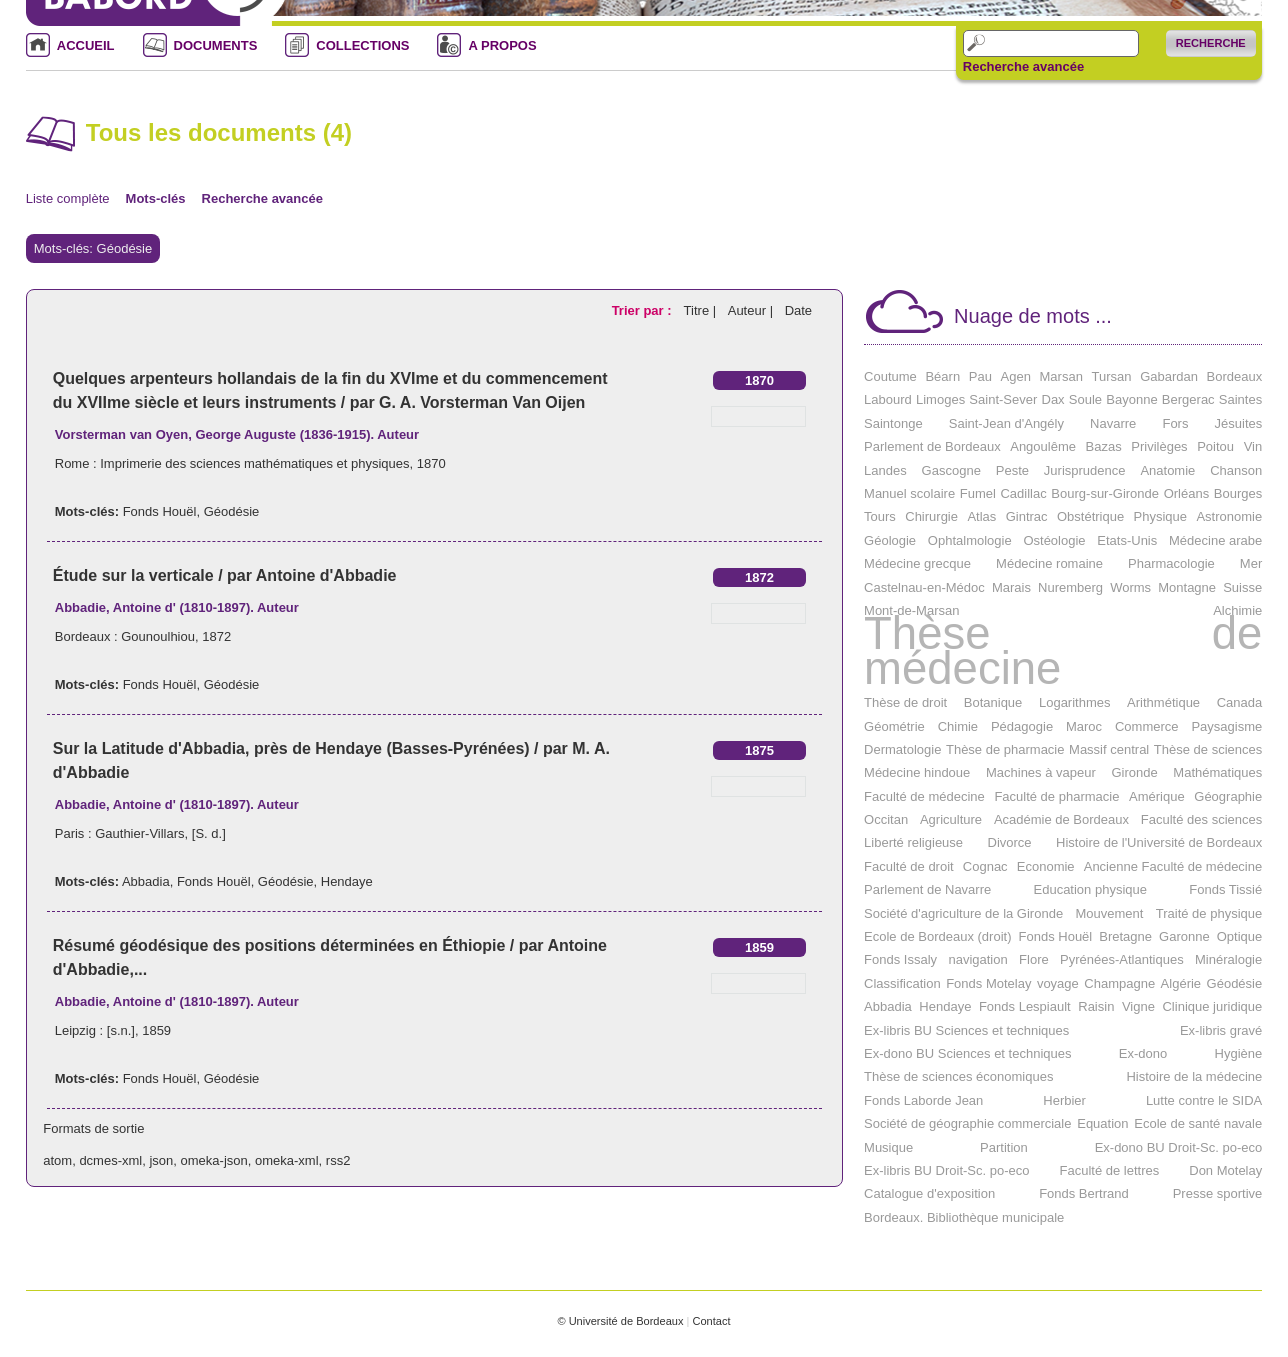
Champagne (1119, 983)
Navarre (1113, 423)
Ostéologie (1054, 540)
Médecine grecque (917, 563)
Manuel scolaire (909, 493)
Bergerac (1188, 399)
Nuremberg (1070, 587)
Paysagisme (1226, 726)
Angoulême (1043, 446)
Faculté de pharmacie (1056, 796)
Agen (1016, 376)
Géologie (890, 540)
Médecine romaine (1049, 563)
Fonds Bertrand (1084, 1193)
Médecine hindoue (917, 772)
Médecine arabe (1215, 540)
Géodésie (232, 511)
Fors (1175, 423)
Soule (1085, 399)
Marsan (1061, 376)
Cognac (985, 866)
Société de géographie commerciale (967, 1123)
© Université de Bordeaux (620, 1321)
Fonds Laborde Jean (923, 1100)
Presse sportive (1218, 1193)
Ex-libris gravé (1221, 1030)
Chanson (1236, 470)
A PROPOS (502, 45)
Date (798, 310)
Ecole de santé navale (1198, 1123)
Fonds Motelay (988, 983)
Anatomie (1167, 470)
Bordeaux (1235, 376)
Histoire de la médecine (1194, 1076)
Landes (885, 470)
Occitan (886, 819)
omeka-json (214, 1160)
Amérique (1157, 796)
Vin (1253, 446)
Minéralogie (1228, 959)
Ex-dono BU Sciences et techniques (967, 1053)
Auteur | (752, 310)
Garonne (1184, 936)
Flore (1034, 959)
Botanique (993, 702)
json (161, 1160)
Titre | (702, 310)
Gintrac (1027, 516)
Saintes (1240, 399)
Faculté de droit (909, 866)
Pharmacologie (1171, 563)
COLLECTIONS (362, 45)
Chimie (958, 726)
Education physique (1090, 889)
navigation (977, 959)
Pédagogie (1022, 726)
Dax (1053, 399)
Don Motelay (1225, 1170)
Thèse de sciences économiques (958, 1076)
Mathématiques (1217, 772)
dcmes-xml (110, 1160)
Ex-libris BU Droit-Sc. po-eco (946, 1170)
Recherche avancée (1023, 67)
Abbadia (146, 881)
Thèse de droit (905, 702)
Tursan (1112, 376)
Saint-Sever (1003, 399)
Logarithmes (1075, 702)
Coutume (890, 376)
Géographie (1228, 796)
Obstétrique (1090, 516)
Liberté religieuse (913, 842)
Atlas (981, 516)
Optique (1240, 936)
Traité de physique (1209, 913)
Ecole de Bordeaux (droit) (937, 936)
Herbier (1064, 1100)
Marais (1011, 587)
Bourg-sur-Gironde (1105, 493)
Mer (1251, 563)
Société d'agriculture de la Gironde (963, 913)
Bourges (1238, 493)
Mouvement (1109, 913)
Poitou (1215, 446)
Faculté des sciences (1201, 819)
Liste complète (68, 198)
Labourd (888, 399)
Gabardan (1169, 376)
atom (57, 1160)
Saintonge (893, 423)
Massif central (1109, 749)
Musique (888, 1147)
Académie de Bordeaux (1061, 819)
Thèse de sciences (1208, 749)
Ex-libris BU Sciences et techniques (966, 1030)
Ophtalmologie (970, 540)
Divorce (1010, 842)
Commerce (1147, 726)
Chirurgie (931, 516)
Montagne (1187, 587)
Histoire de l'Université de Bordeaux (1159, 842)
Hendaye (347, 881)
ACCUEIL (86, 45)
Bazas (1104, 446)
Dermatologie (902, 749)
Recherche (1211, 43)
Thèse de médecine (1063, 650)
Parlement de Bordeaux (932, 446)
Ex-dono (1143, 1053)
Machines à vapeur (1041, 772)
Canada (1240, 702)
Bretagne (1125, 936)
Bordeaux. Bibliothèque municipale (964, 1217)
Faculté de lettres (1110, 1170)
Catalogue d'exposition (929, 1193)
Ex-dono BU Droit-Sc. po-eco (1179, 1147)
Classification (902, 983)
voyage (1058, 983)
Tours (880, 516)
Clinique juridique (1212, 1006)
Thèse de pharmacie (1005, 749)
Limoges (940, 399)
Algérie (1181, 983)
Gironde (1134, 772)
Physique (1160, 516)
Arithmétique (1163, 702)
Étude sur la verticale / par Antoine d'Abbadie (225, 575)
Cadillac (1023, 493)
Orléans (1187, 493)
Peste (1012, 470)
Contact (711, 1321)
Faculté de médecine (924, 796)
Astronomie (1229, 516)
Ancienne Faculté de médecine (1173, 866)
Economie (1046, 866)
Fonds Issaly (900, 959)
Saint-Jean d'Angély (1006, 423)
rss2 (338, 1160)
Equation (1102, 1123)
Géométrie (894, 726)
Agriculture (951, 819)
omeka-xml (287, 1160)
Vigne (1138, 1006)
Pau (980, 376)
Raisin (1096, 1006)
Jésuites (1239, 423)
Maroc (1084, 726)
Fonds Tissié (1225, 889)
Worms (1130, 587)
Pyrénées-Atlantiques (1122, 959)
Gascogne (951, 470)
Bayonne (1131, 399)
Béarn (942, 376)
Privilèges (1159, 446)
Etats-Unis (1127, 540)
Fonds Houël (160, 511)
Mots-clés (156, 198)
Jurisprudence (1085, 470)
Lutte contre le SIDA (1204, 1100)
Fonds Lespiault (1025, 1006)
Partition (1004, 1147)
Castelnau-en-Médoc (924, 587)
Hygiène (1239, 1053)
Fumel (978, 493)
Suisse (1242, 587)
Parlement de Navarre (927, 889)
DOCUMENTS (216, 45)
